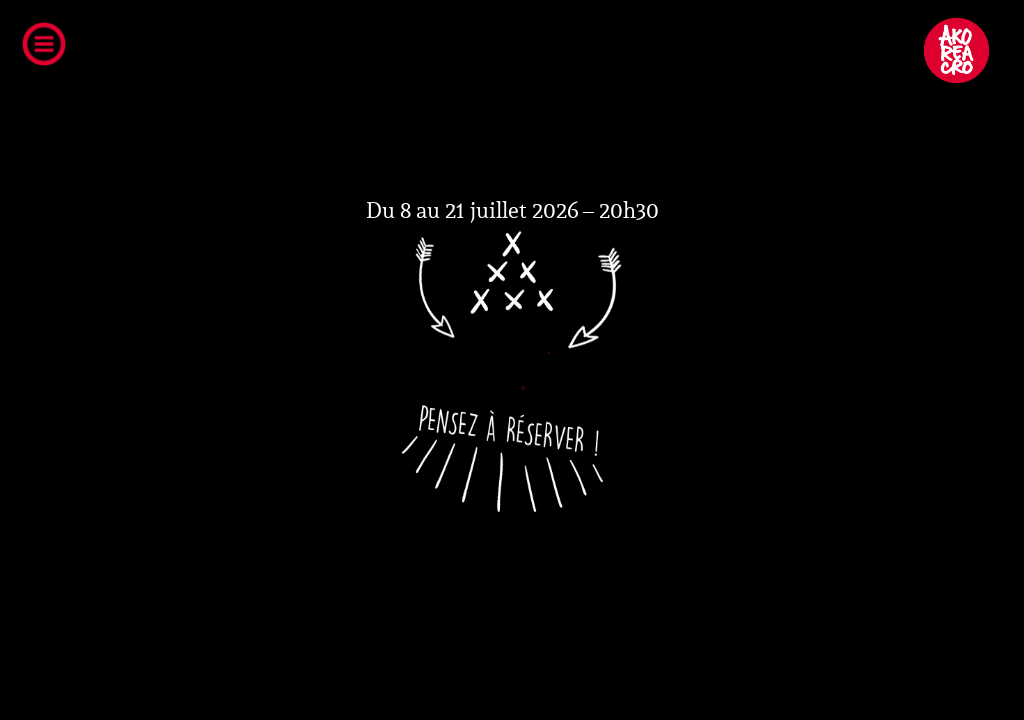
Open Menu (50, 49)
